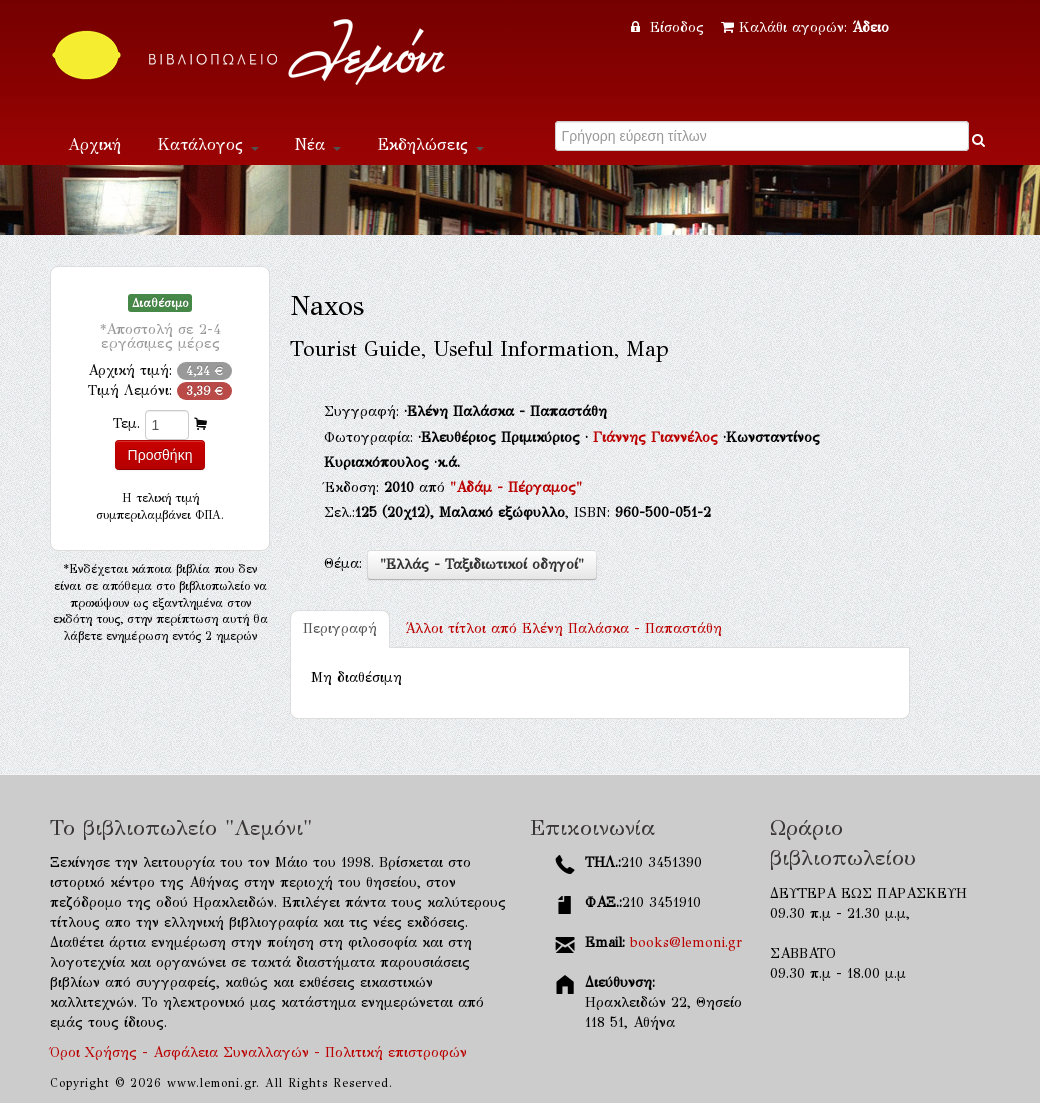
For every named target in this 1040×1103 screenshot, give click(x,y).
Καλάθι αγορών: (805, 27)
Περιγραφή (340, 628)
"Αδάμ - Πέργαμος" (516, 487)
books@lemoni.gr (686, 942)
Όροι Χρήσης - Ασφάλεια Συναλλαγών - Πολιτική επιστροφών (258, 1052)
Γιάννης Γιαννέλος (658, 437)
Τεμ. (126, 423)
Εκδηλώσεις (430, 144)
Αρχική (94, 144)
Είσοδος (670, 27)
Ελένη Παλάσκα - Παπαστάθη (563, 628)
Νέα (318, 144)
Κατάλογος (208, 144)
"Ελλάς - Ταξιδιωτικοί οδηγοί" (482, 564)
